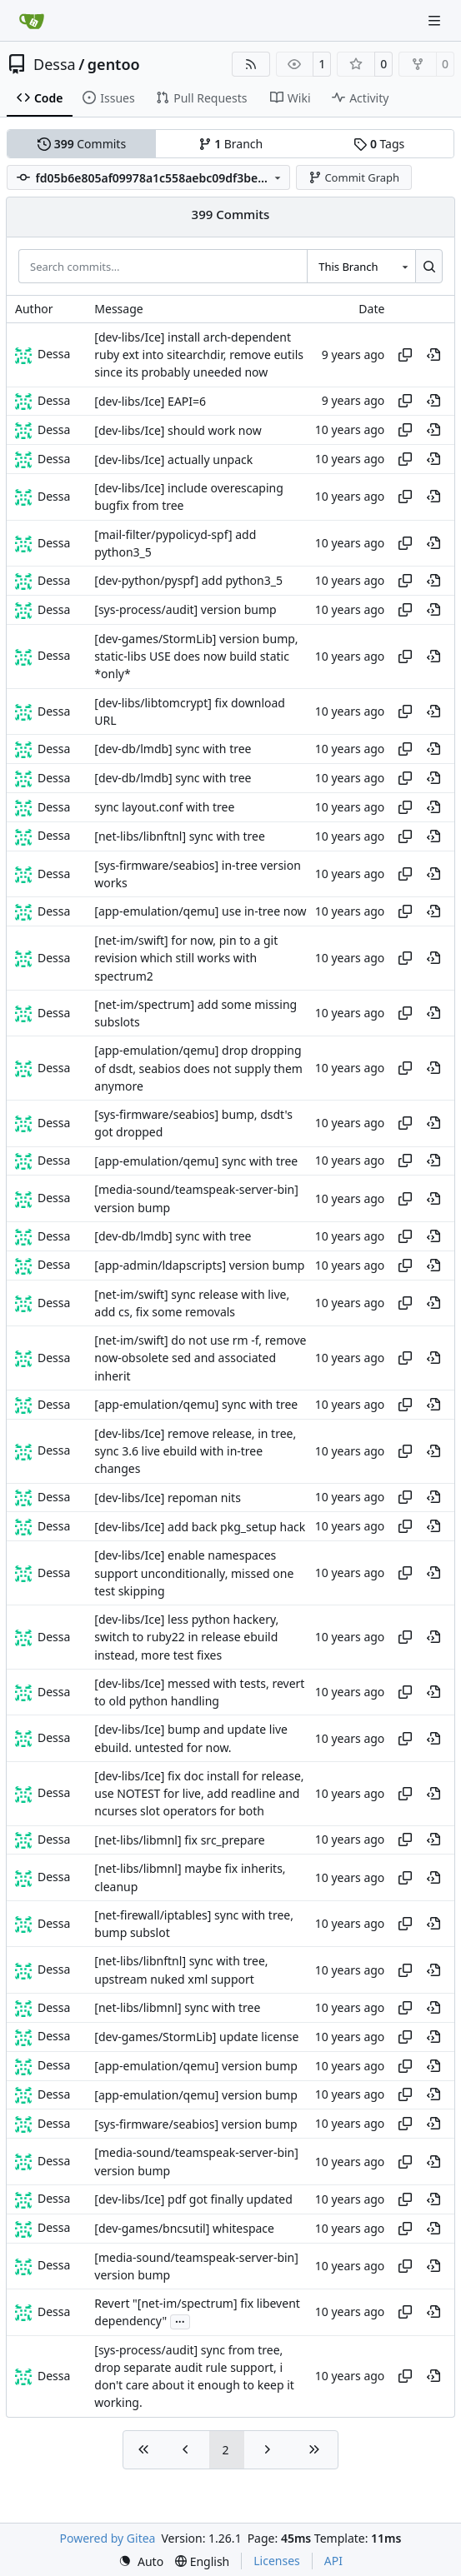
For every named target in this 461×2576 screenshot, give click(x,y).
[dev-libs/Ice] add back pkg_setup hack (199, 1527)
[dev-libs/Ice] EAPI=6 (150, 401)
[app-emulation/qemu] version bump (196, 2066)
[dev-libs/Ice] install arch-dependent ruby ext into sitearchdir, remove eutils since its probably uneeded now (198, 355)
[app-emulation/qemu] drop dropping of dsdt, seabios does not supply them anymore (198, 1069)
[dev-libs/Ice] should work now (177, 430)
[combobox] (361, 265)
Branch (230, 144)
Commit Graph (353, 177)
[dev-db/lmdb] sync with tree (172, 749)
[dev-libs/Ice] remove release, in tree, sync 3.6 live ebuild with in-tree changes (195, 1451)
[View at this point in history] (433, 354)
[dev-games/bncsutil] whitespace (184, 2228)
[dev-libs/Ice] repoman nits (167, 1497)
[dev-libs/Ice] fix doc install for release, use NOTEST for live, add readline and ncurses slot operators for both (198, 1794)
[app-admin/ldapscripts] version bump (199, 1265)
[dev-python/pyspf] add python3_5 (188, 581)
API (333, 2561)
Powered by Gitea (108, 2538)
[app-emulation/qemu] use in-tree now (200, 912)
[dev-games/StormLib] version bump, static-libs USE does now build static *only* (196, 656)
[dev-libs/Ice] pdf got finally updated (193, 2199)
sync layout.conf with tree (164, 807)
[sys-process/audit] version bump (185, 610)
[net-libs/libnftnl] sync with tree (179, 836)
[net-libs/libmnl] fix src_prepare (179, 1840)
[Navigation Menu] (436, 20)
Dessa (54, 64)
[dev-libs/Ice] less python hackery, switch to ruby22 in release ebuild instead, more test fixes (186, 1637)
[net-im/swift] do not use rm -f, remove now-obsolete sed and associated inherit (200, 1358)
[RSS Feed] (251, 64)
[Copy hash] (405, 354)
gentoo (114, 64)
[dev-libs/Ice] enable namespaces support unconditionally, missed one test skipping (193, 1574)
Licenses (276, 2561)
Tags (378, 144)
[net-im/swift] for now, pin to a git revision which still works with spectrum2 (186, 958)
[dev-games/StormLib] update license (196, 2036)
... (180, 2320)
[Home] (31, 21)
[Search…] (429, 265)
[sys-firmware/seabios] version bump (195, 2124)
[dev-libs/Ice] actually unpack (173, 459)
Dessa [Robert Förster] (54, 354)
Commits (82, 144)
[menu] (140, 2561)
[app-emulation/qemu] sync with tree (196, 1161)
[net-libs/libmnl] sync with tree (177, 2007)
